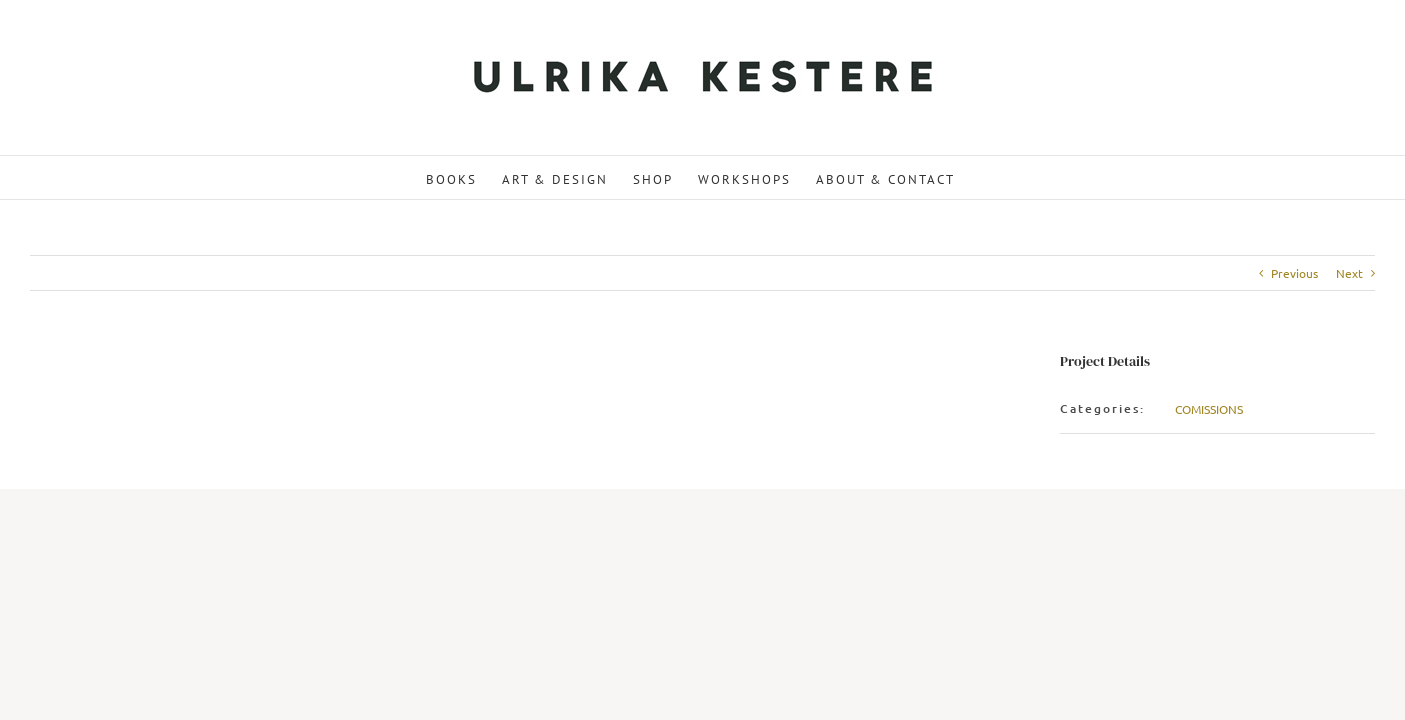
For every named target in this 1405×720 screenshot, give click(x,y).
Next (1349, 273)
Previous (1294, 273)
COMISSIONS (1209, 409)
